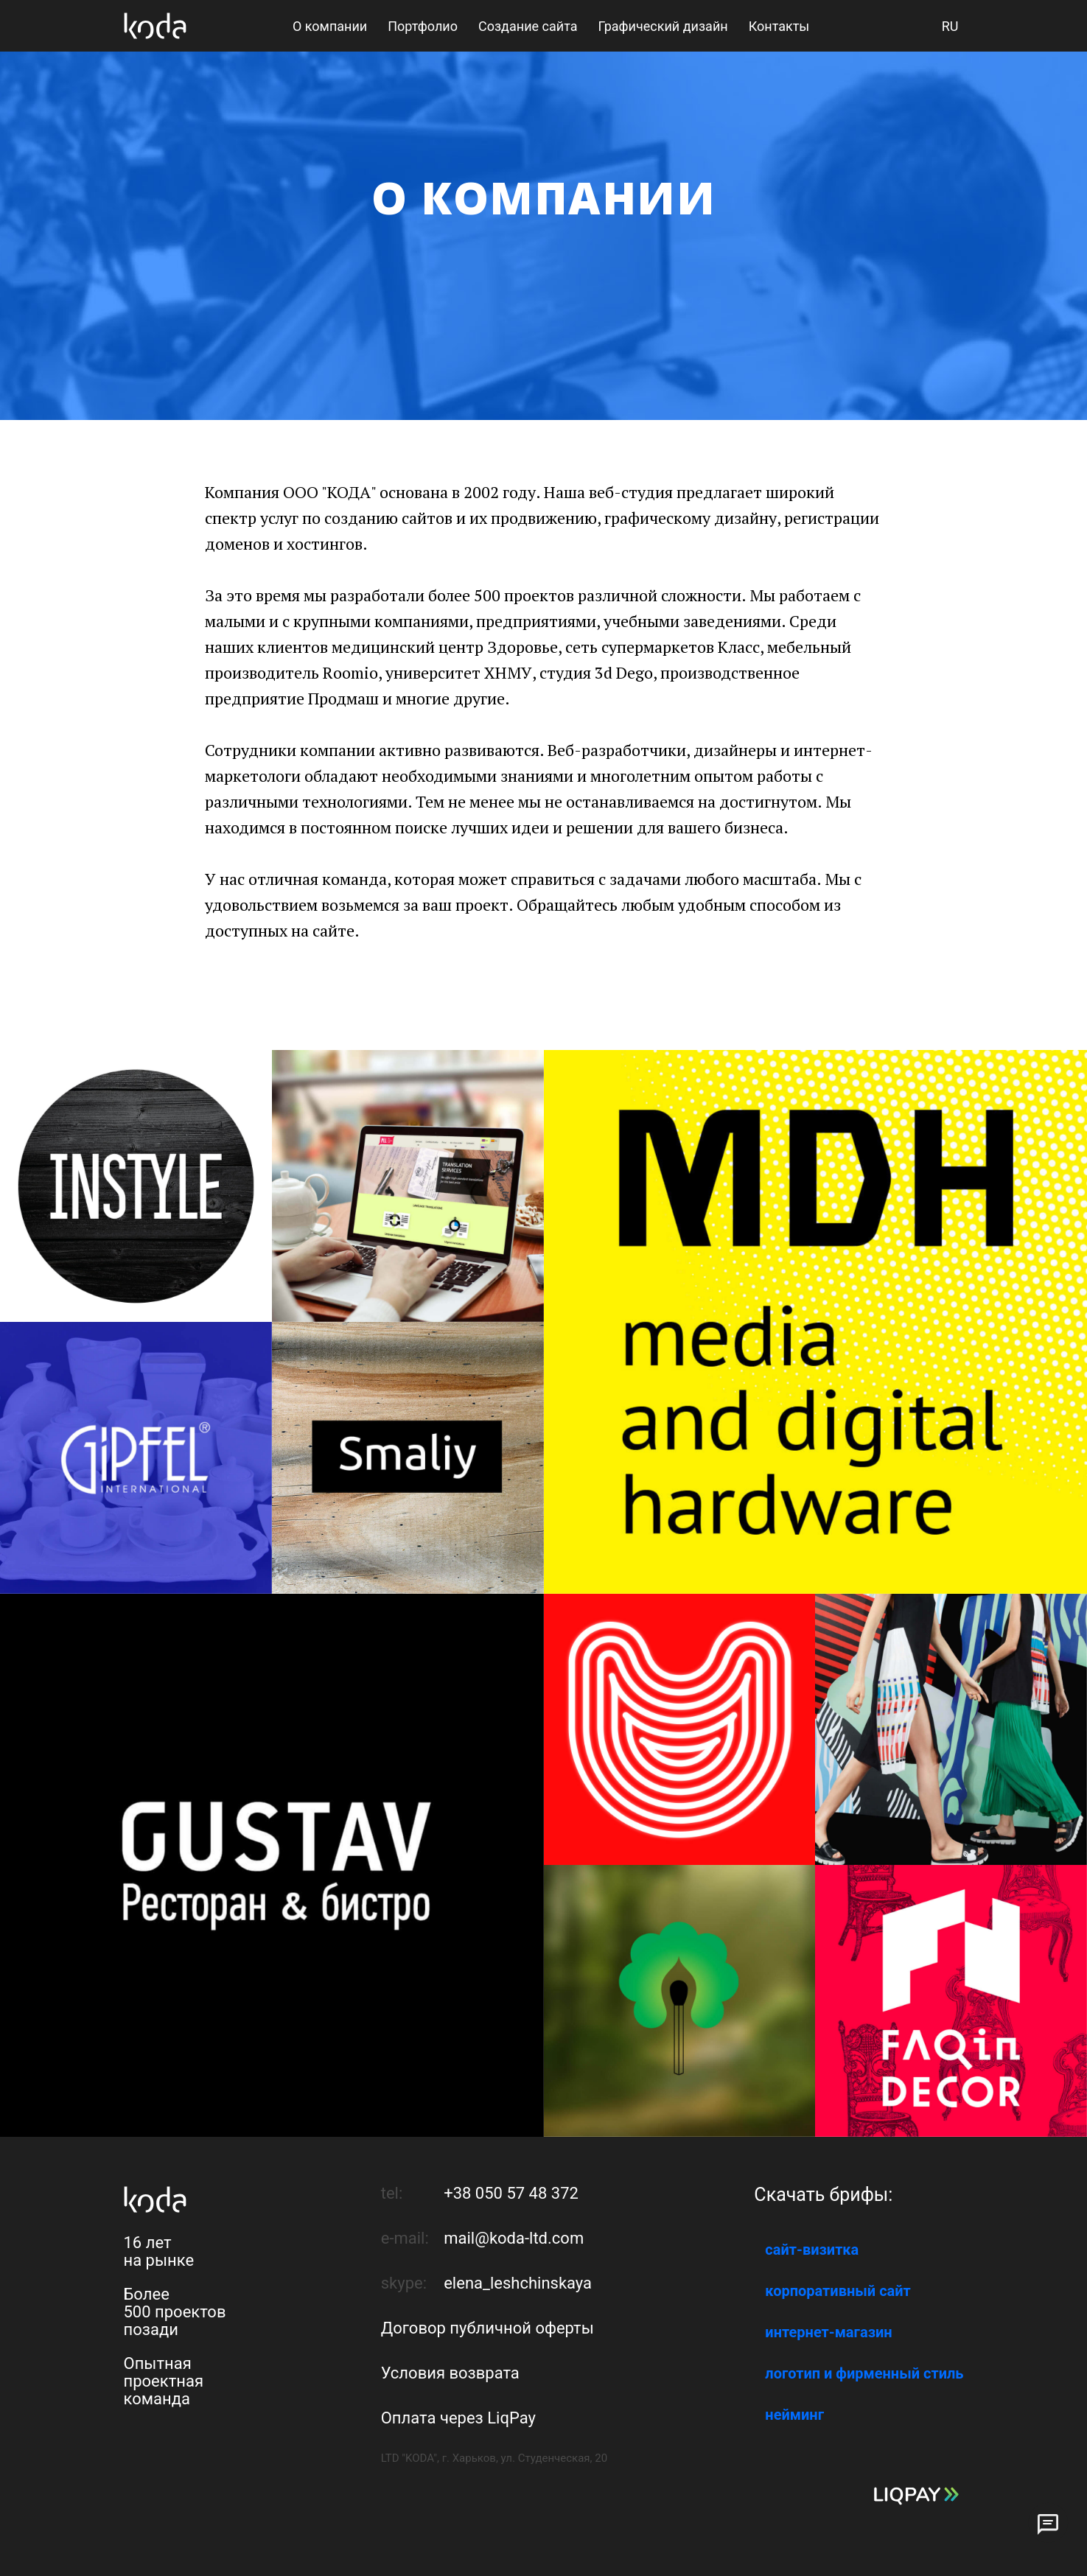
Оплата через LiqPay (458, 2418)
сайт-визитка (812, 2249)
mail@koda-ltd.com (514, 2238)
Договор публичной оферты (487, 2328)
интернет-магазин (828, 2332)
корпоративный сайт (837, 2291)
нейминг (794, 2414)
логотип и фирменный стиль (864, 2373)
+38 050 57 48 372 (511, 2193)
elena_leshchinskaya (518, 2283)
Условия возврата (450, 2373)
